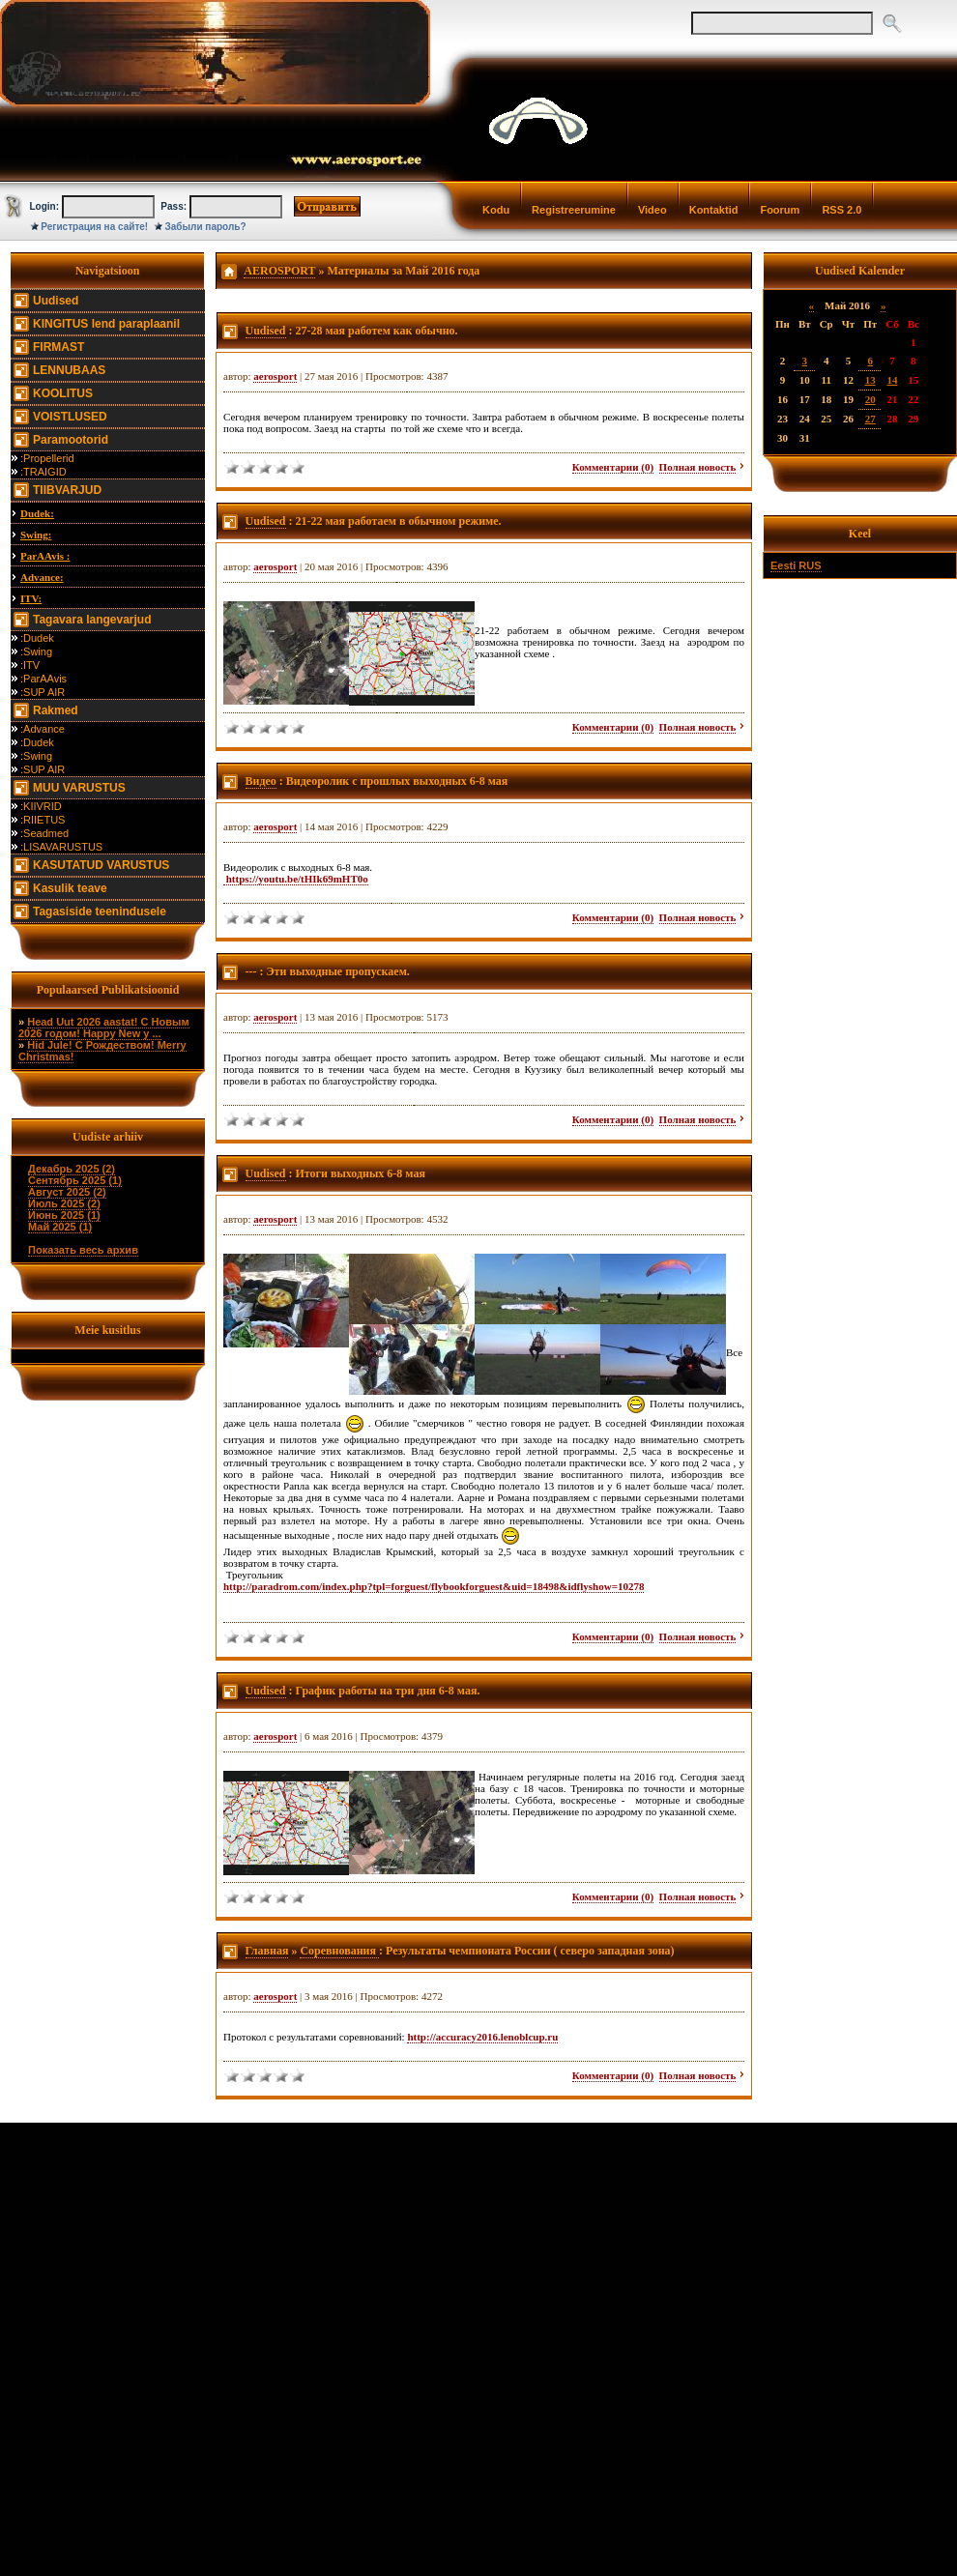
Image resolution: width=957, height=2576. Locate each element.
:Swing (36, 651)
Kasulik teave (70, 888)
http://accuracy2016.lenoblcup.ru (482, 2036)
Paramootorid (70, 440)
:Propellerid (47, 458)
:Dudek (37, 638)
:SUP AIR (42, 692)
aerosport (275, 376)
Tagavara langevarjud (92, 619)
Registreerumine (574, 210)
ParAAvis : (45, 556)
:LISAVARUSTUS (61, 847)
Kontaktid (714, 210)
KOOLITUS (63, 393)
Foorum (779, 210)
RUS (809, 565)
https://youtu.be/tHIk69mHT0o (295, 878)
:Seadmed (44, 833)
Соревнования (339, 1950)
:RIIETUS (42, 819)
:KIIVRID (41, 806)
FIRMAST (58, 347)
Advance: (42, 577)
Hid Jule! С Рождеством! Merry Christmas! (102, 1050)
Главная (267, 1950)
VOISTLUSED (70, 416)
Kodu (495, 210)
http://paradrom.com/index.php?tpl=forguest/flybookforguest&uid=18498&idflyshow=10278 (433, 1586)
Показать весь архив (83, 1250)
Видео (261, 781)
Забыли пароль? (205, 226)
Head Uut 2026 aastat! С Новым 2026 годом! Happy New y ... (103, 1027)
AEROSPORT (279, 270)
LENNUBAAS (69, 370)
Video (652, 210)
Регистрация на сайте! (94, 226)
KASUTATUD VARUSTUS (101, 865)
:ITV (30, 665)
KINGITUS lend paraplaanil (106, 324)
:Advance (42, 729)
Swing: (35, 534)
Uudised (55, 300)
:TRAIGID (43, 472)
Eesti (783, 565)
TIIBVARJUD (67, 490)
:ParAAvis (43, 678)
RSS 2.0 (841, 210)
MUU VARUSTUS (79, 788)
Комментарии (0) (612, 467)
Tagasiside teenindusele (99, 911)
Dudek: (37, 513)
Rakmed (55, 710)
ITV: (31, 598)
